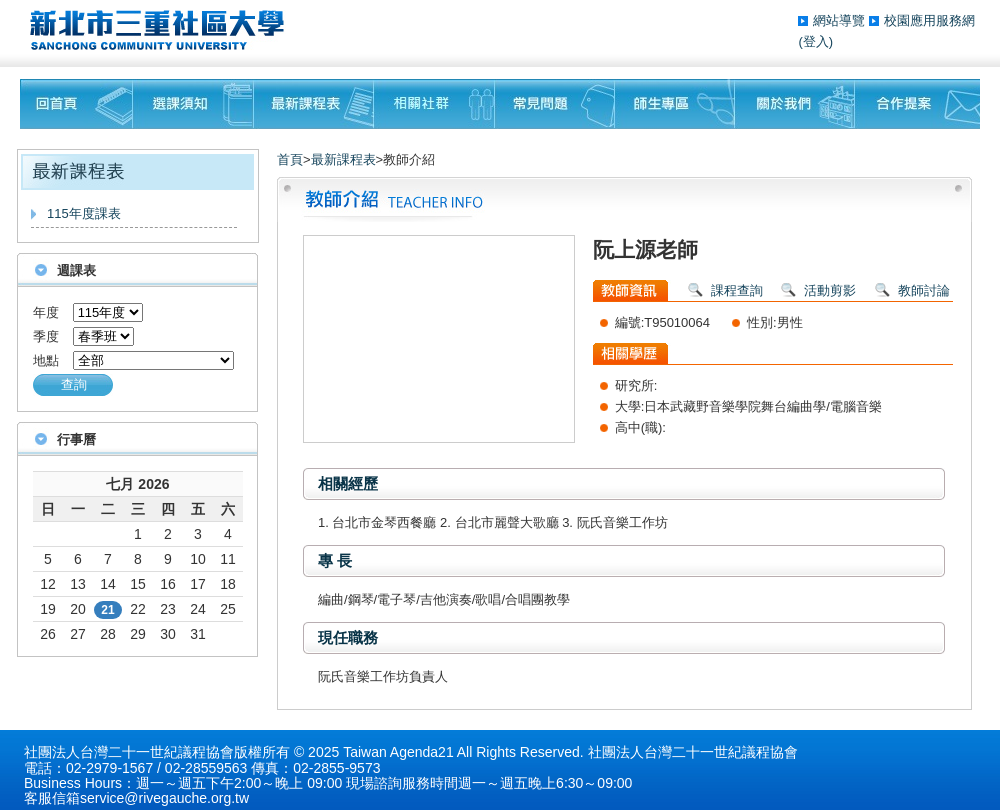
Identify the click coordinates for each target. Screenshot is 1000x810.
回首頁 (76, 104)
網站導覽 (841, 20)
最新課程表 (314, 104)
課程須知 (193, 104)
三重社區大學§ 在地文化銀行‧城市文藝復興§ (162, 30)
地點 (46, 360)
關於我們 (795, 104)
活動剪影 (830, 290)
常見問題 (555, 104)
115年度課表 (84, 213)
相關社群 (434, 104)
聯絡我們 (917, 104)
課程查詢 (737, 290)
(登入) (815, 41)
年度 (46, 312)
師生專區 (675, 104)
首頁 (290, 159)
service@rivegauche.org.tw (164, 798)
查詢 (74, 384)
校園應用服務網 (929, 20)
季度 (46, 336)
